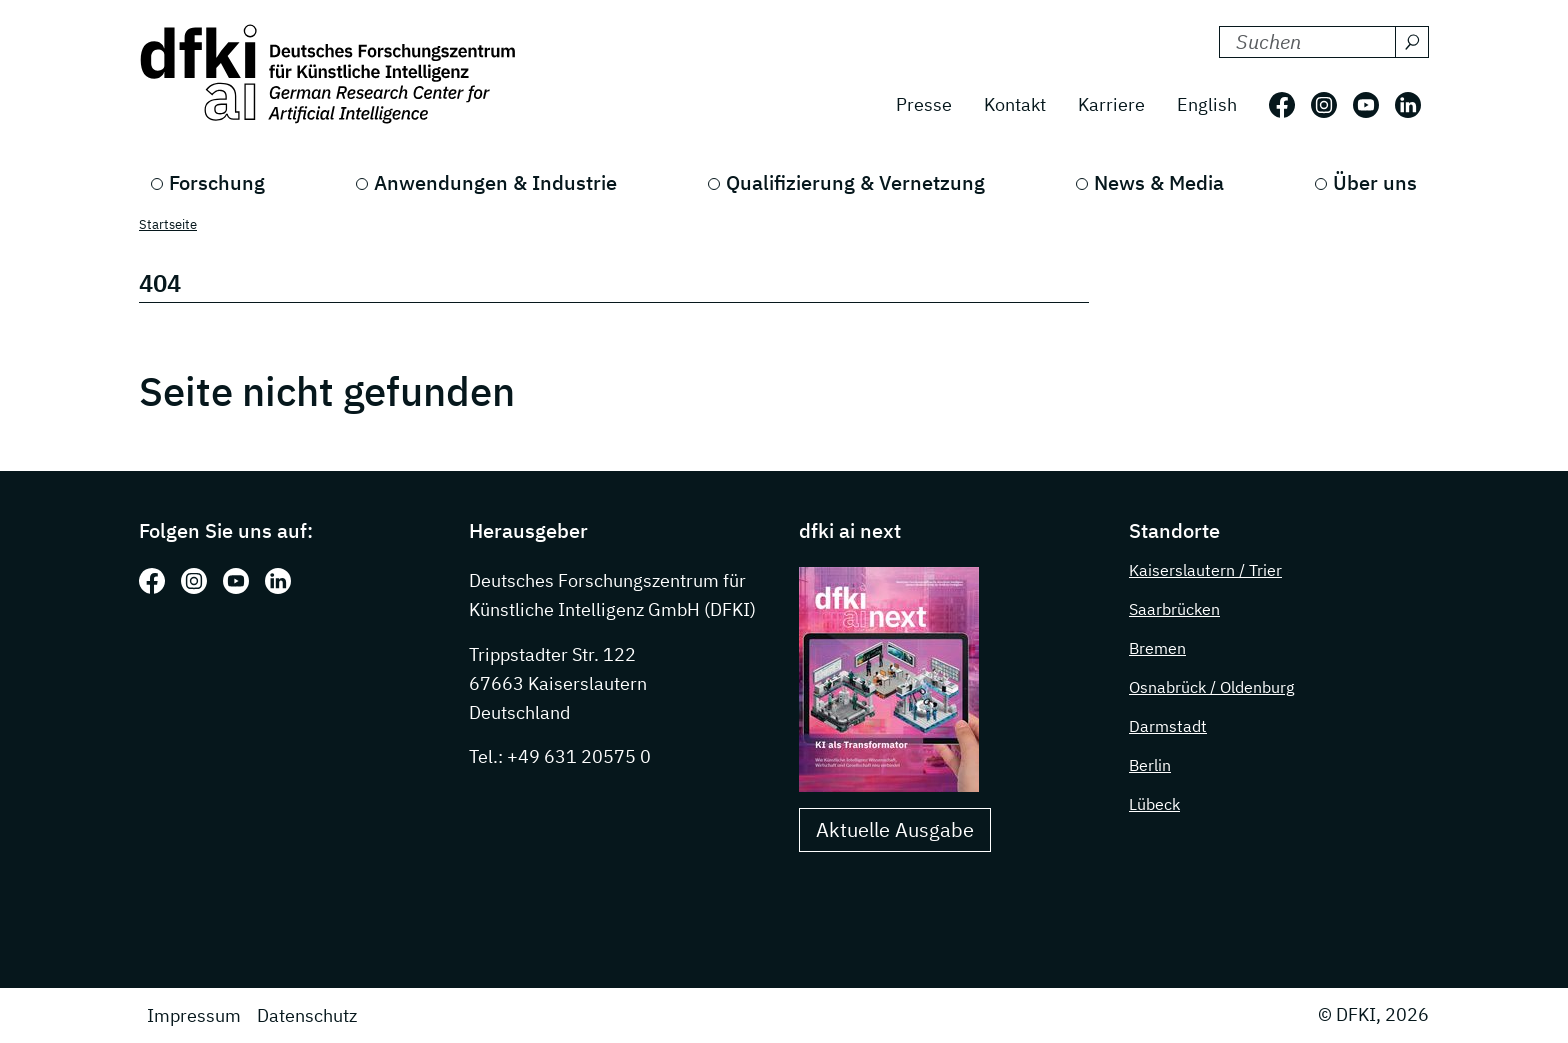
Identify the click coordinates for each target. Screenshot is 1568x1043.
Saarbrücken (1174, 609)
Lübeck (1154, 804)
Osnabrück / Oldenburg (1211, 687)
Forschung (217, 182)
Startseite (168, 224)
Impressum (194, 1015)
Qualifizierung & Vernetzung (855, 182)
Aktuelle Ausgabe (895, 829)
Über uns (1375, 182)
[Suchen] (1412, 42)
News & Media (1159, 182)
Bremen (1157, 648)
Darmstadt (1168, 726)
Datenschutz (307, 1015)
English (1207, 104)
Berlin (1150, 765)
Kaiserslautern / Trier (1205, 570)
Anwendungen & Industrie (495, 182)
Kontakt (1015, 104)
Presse (924, 104)
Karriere (1111, 104)
